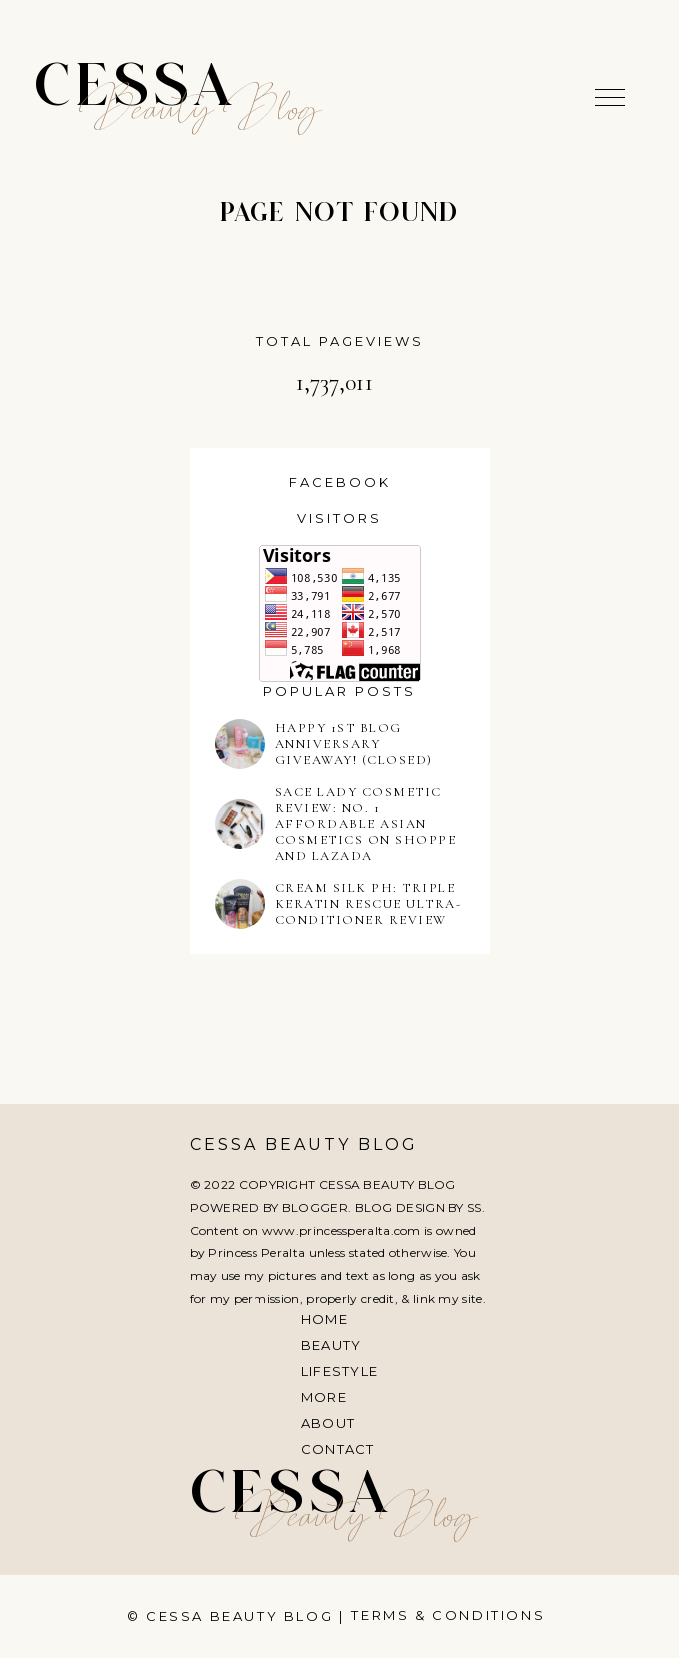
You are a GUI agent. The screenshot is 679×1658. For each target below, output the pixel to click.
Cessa (136, 90)
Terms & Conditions (448, 1615)
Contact (338, 1449)
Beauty (331, 1345)
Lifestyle (340, 1371)
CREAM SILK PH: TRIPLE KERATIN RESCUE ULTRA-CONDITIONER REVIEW (368, 904)
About (328, 1423)
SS (474, 1207)
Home (324, 1319)
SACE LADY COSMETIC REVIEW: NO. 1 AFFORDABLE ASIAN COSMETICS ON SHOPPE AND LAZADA (366, 824)
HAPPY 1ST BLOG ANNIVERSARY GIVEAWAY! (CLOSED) (354, 744)
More (324, 1397)
